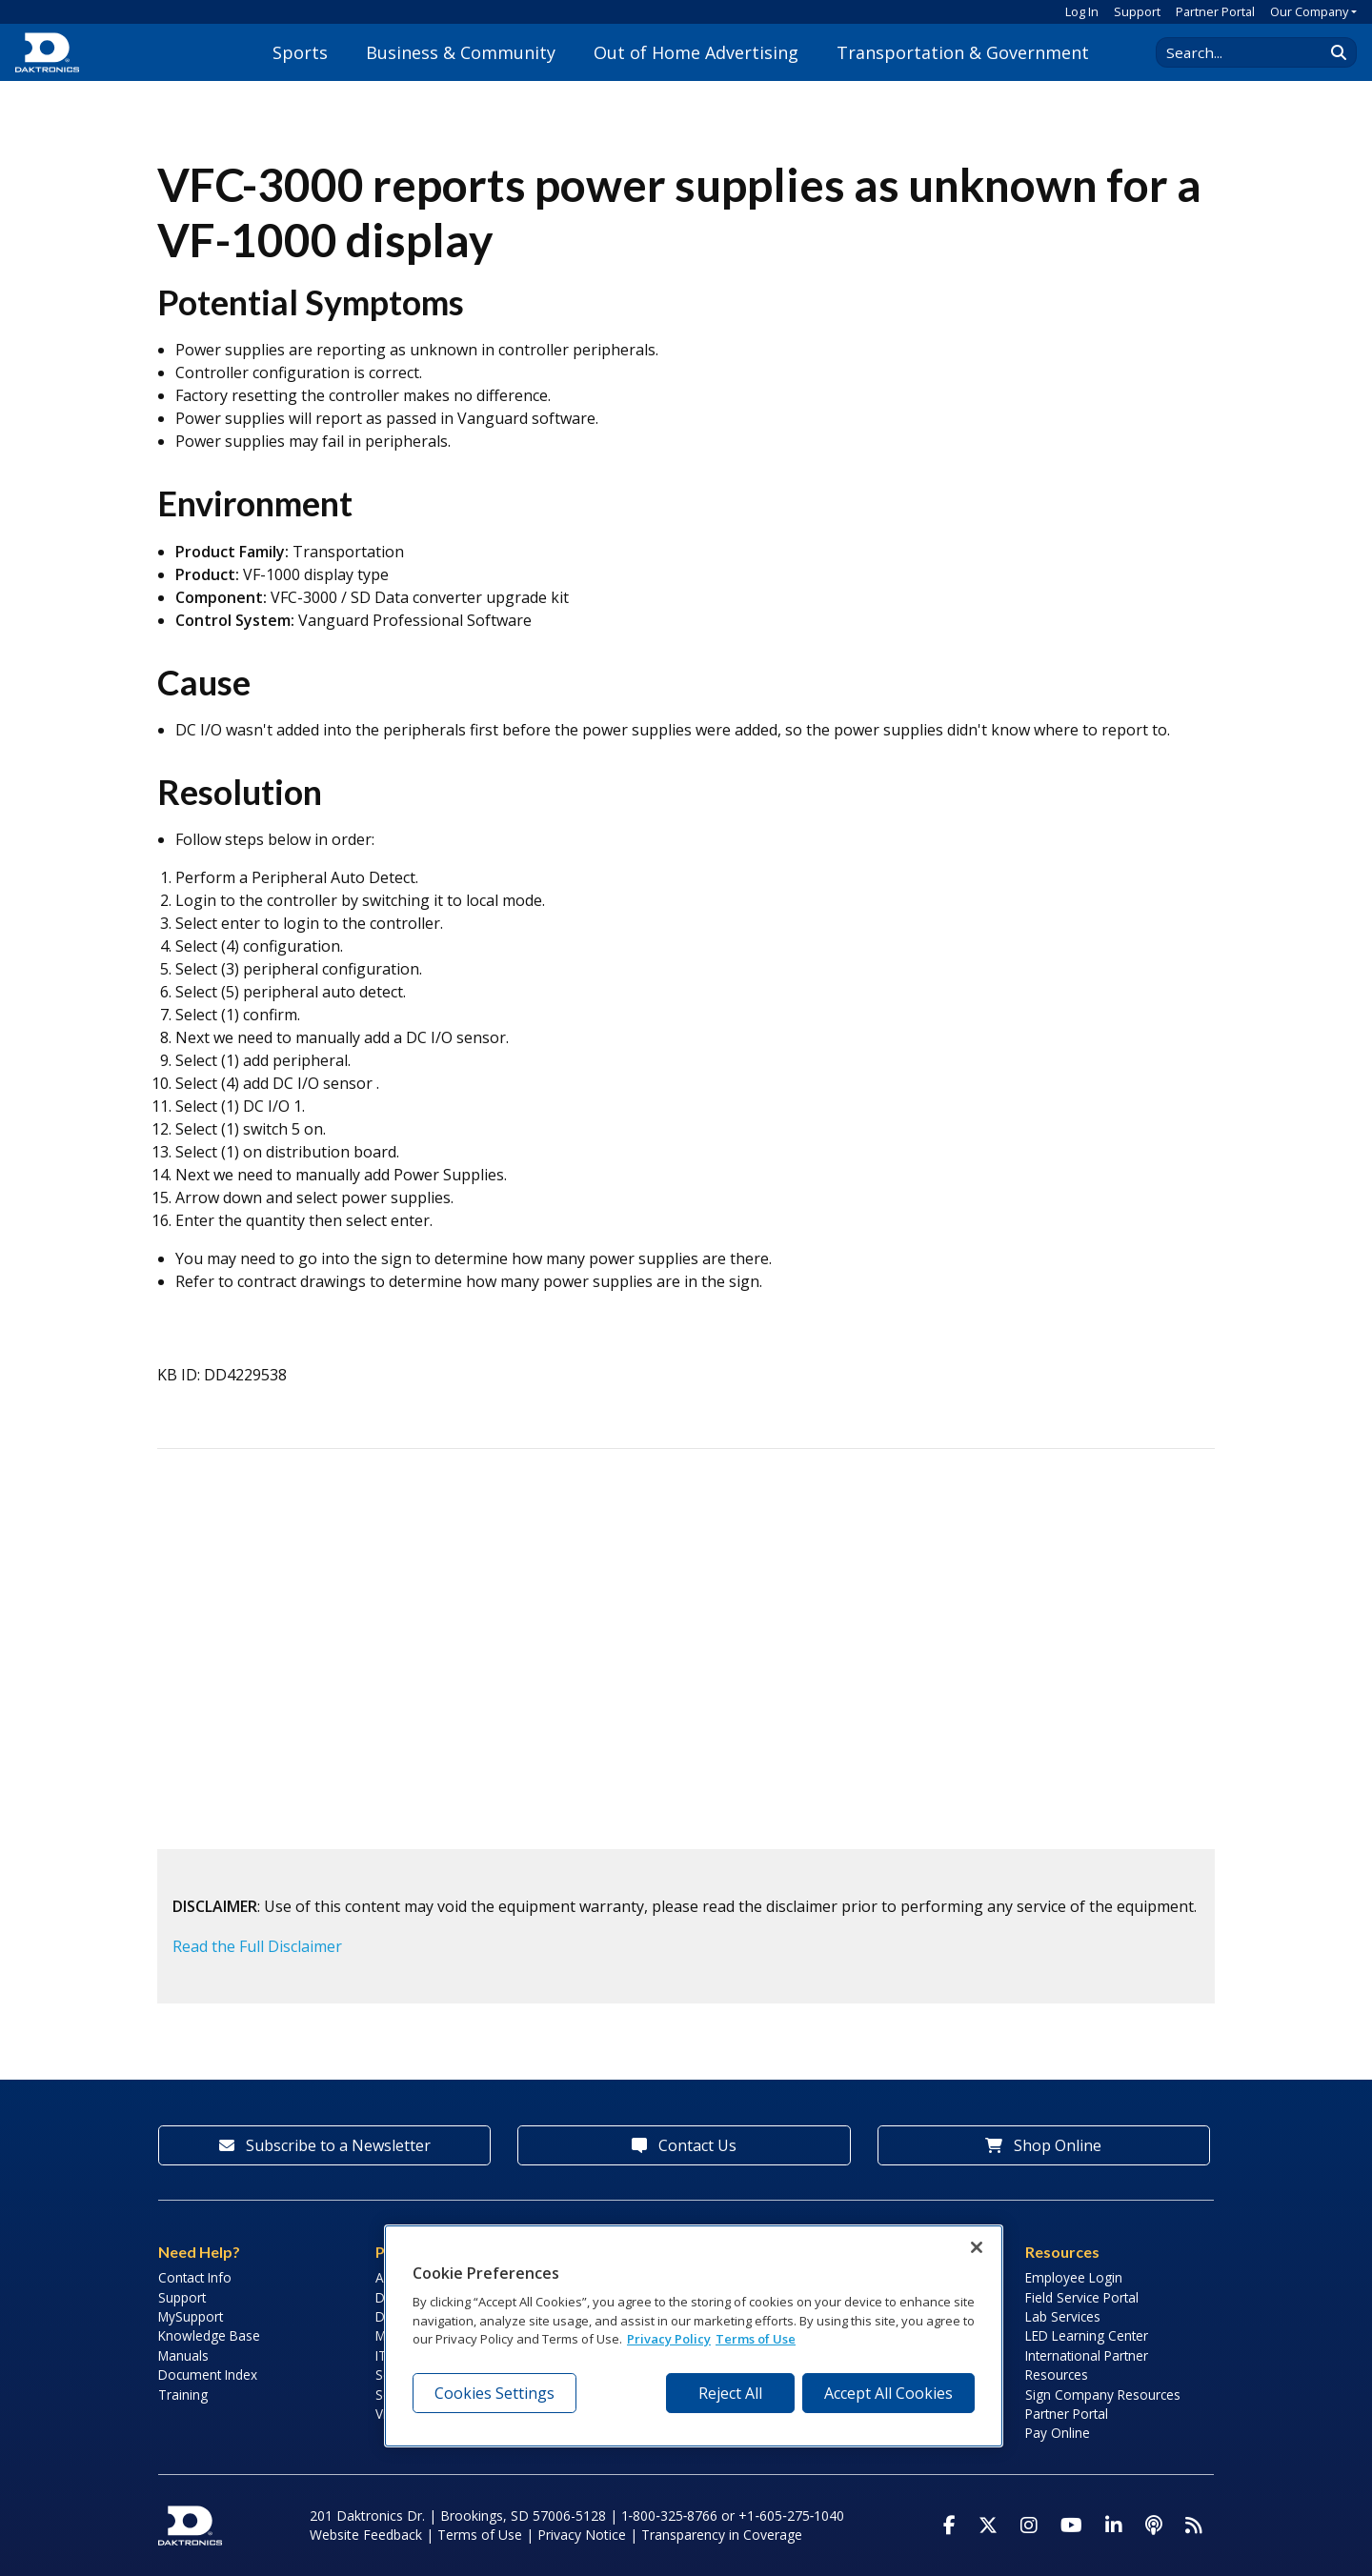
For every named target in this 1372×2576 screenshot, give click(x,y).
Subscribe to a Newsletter (325, 2145)
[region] (693, 2335)
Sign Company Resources (1102, 2394)
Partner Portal (1215, 11)
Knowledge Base (209, 2335)
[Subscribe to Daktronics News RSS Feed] (1193, 2525)
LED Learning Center (1086, 2335)
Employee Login (1073, 2277)
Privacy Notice (581, 2535)
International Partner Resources (1086, 2365)
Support (1137, 11)
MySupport (190, 2316)
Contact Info (195, 2277)
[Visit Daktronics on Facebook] (949, 2525)
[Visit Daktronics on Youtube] (1071, 2525)
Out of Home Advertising (696, 52)
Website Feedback (366, 2535)
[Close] (977, 2247)
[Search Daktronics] (1249, 52)
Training (183, 2394)
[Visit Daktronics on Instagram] (1029, 2525)
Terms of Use (479, 2535)
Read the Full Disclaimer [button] (257, 1946)
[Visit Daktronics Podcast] (1153, 2525)
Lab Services (1062, 2316)
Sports (300, 52)
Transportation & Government (963, 52)
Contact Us (684, 2145)
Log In (1082, 11)
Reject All (730, 2393)
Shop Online (1043, 2145)
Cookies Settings (494, 2393)
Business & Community (460, 52)
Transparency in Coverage (721, 2535)
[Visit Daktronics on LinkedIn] (1113, 2525)
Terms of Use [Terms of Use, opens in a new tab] (756, 2338)
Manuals (183, 2355)
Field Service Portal (1082, 2297)
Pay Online (1057, 2433)
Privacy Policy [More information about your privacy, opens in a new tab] (669, 2338)
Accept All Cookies (888, 2393)
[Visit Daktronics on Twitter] (988, 2525)
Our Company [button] (1309, 11)
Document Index (207, 2374)
